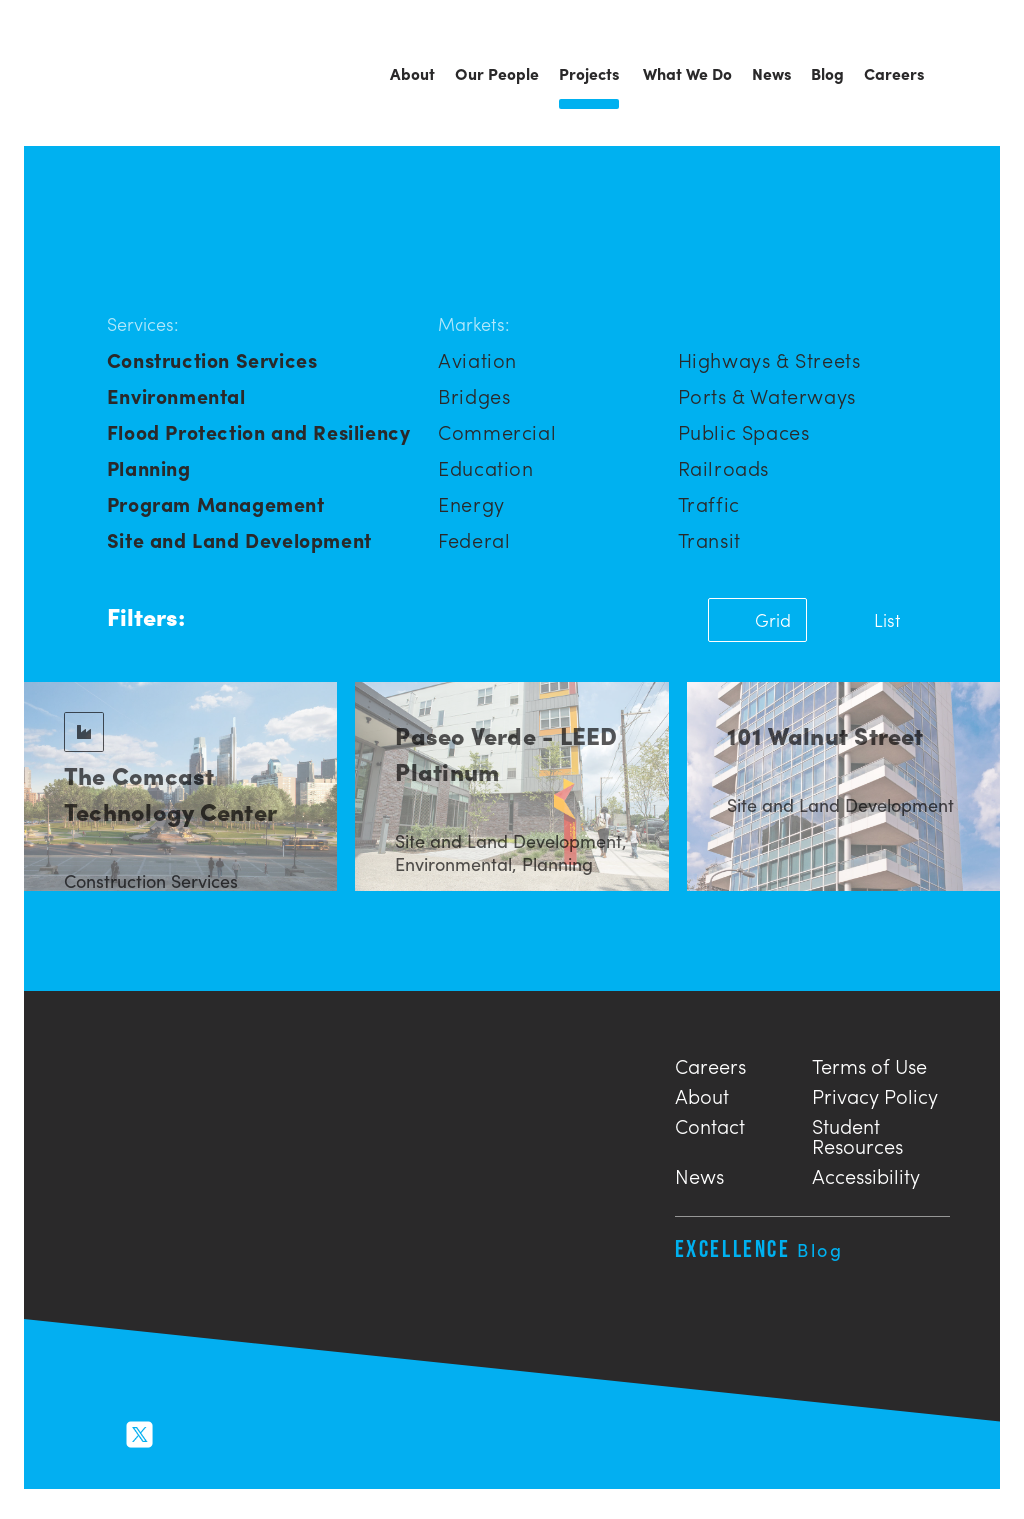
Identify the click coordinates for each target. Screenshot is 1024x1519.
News (699, 1173)
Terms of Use (869, 1063)
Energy (471, 503)
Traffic (709, 503)
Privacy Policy (875, 1093)
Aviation (477, 359)
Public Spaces (744, 431)
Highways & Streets (769, 359)
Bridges (474, 395)
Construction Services (212, 359)
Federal (474, 539)
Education (485, 467)
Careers (710, 1063)
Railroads (723, 467)
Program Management (216, 503)
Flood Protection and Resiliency (259, 431)
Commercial (497, 431)
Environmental (176, 395)
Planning (149, 467)
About (702, 1093)
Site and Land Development (239, 539)
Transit (709, 539)
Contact (710, 1123)
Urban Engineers (134, 75)
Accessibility (866, 1173)
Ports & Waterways (767, 395)
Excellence (759, 1248)
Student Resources (857, 1133)
